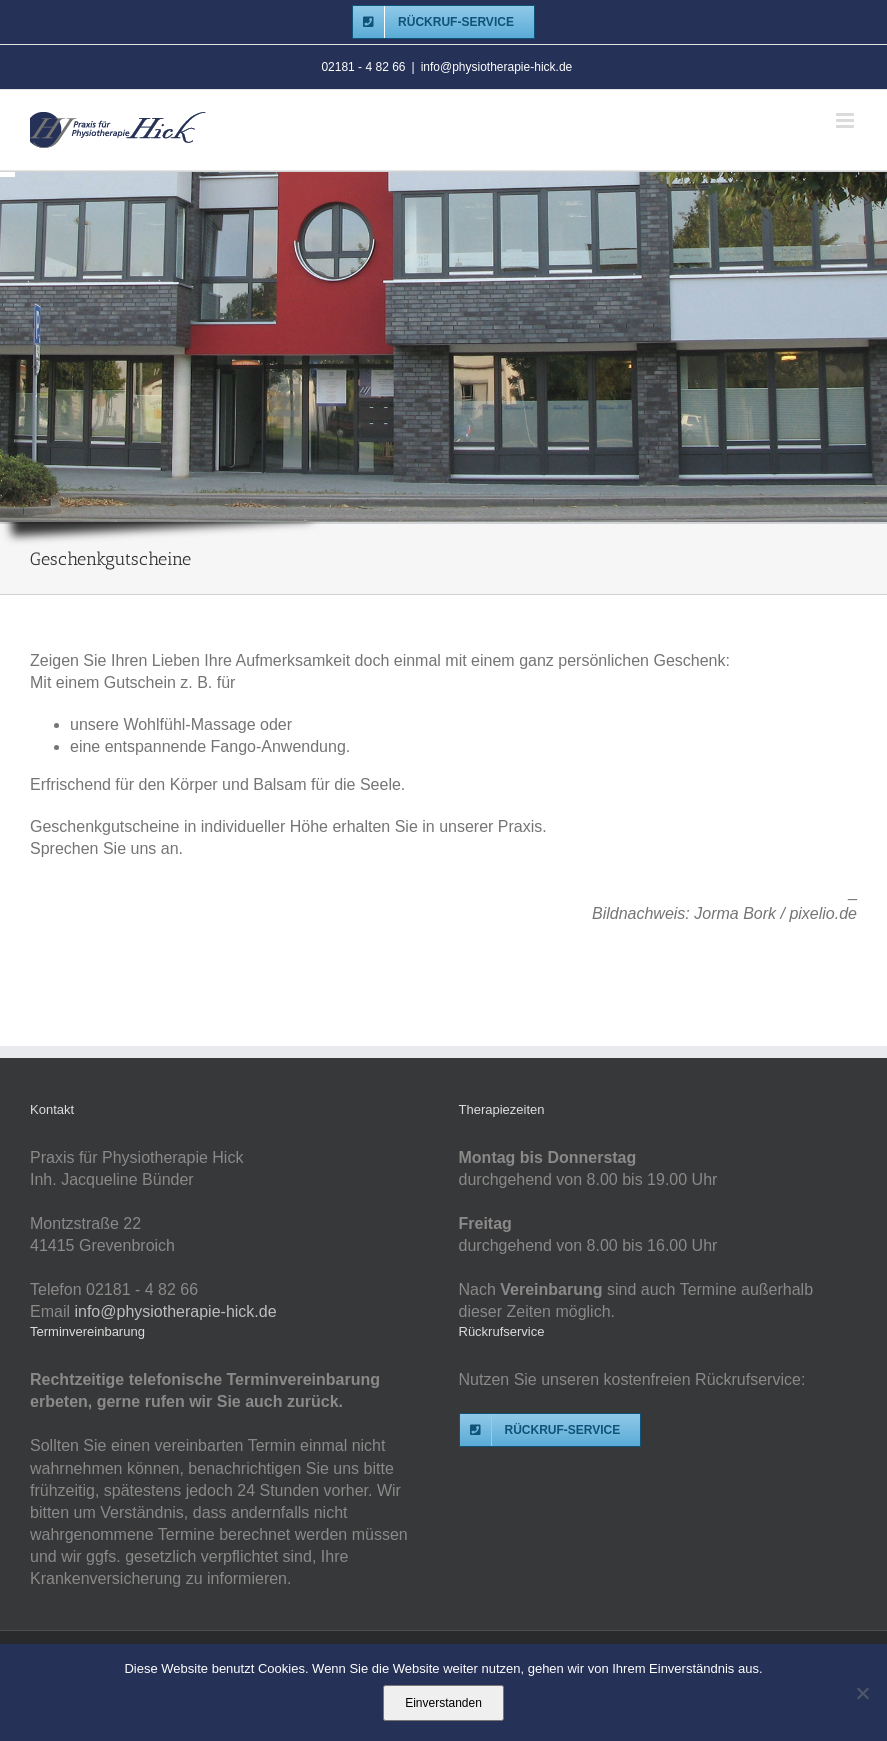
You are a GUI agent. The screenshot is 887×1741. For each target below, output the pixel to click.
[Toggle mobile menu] (846, 120)
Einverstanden (443, 1703)
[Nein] (862, 1693)
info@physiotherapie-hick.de (497, 67)
